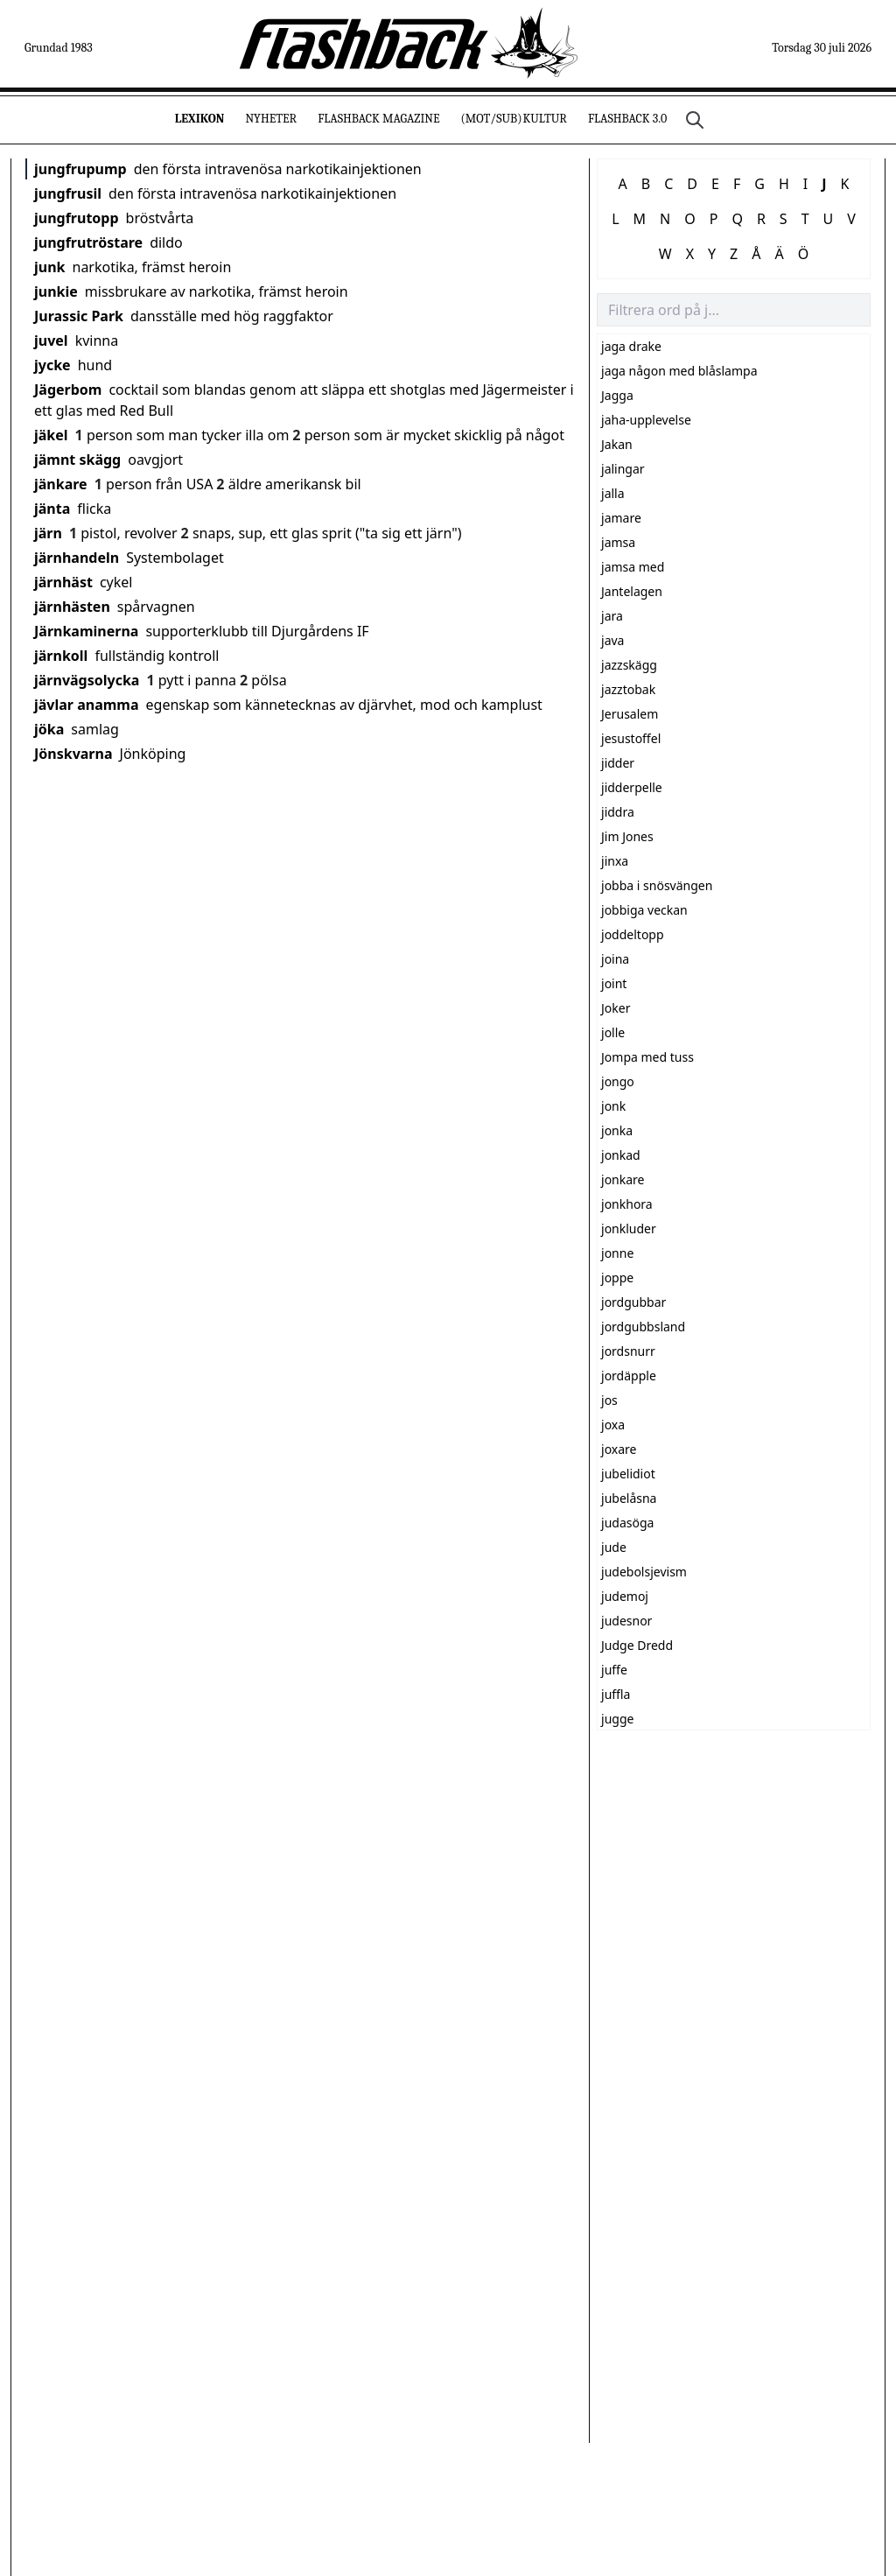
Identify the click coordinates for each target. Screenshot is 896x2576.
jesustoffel (631, 738)
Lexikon (200, 118)
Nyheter (271, 118)
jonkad (620, 1155)
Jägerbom (68, 389)
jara (612, 615)
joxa (613, 1424)
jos (609, 1400)
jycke (52, 365)
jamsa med (632, 566)
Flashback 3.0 (627, 118)
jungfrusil (68, 193)
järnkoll (61, 655)
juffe (614, 1669)
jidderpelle (631, 787)
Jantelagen (631, 591)
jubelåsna (628, 1498)
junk (50, 267)
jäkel (51, 435)
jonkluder (628, 1228)
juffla (615, 1694)
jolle (613, 1032)
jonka (617, 1130)
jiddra (617, 812)
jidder (617, 763)
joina (615, 959)
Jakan (617, 444)
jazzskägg (629, 664)
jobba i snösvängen (656, 885)
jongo (617, 1081)
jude (613, 1547)
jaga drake (631, 346)
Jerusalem (629, 713)
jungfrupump (80, 169)
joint (613, 983)
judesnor (626, 1620)
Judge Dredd (637, 1645)
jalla (613, 493)
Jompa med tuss (647, 1057)
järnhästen (72, 606)
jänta (52, 508)
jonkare (622, 1179)
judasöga (627, 1522)
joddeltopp (632, 934)
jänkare (61, 484)
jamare (621, 517)
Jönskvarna (73, 753)
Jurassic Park (78, 316)
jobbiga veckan (644, 910)
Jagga (617, 395)
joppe (617, 1277)
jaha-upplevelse (646, 419)
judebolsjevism (644, 1571)
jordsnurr (628, 1351)
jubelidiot (628, 1473)
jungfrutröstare (88, 242)
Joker (615, 1008)
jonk (613, 1106)
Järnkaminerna (86, 631)
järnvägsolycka (86, 680)
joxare (618, 1449)
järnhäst (63, 582)
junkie (56, 291)
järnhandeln (76, 557)
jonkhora (627, 1204)
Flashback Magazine (378, 118)
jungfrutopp (76, 218)
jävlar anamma (86, 704)
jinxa (614, 861)
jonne (617, 1253)
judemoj (624, 1596)
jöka (49, 729)
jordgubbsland (643, 1326)
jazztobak (628, 689)
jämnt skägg (77, 459)
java (612, 640)
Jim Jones (627, 836)
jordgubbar (633, 1302)
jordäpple (628, 1375)
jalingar (623, 468)
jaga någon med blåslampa (679, 370)
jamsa (618, 542)
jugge (617, 1718)
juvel (51, 340)
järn (48, 533)
